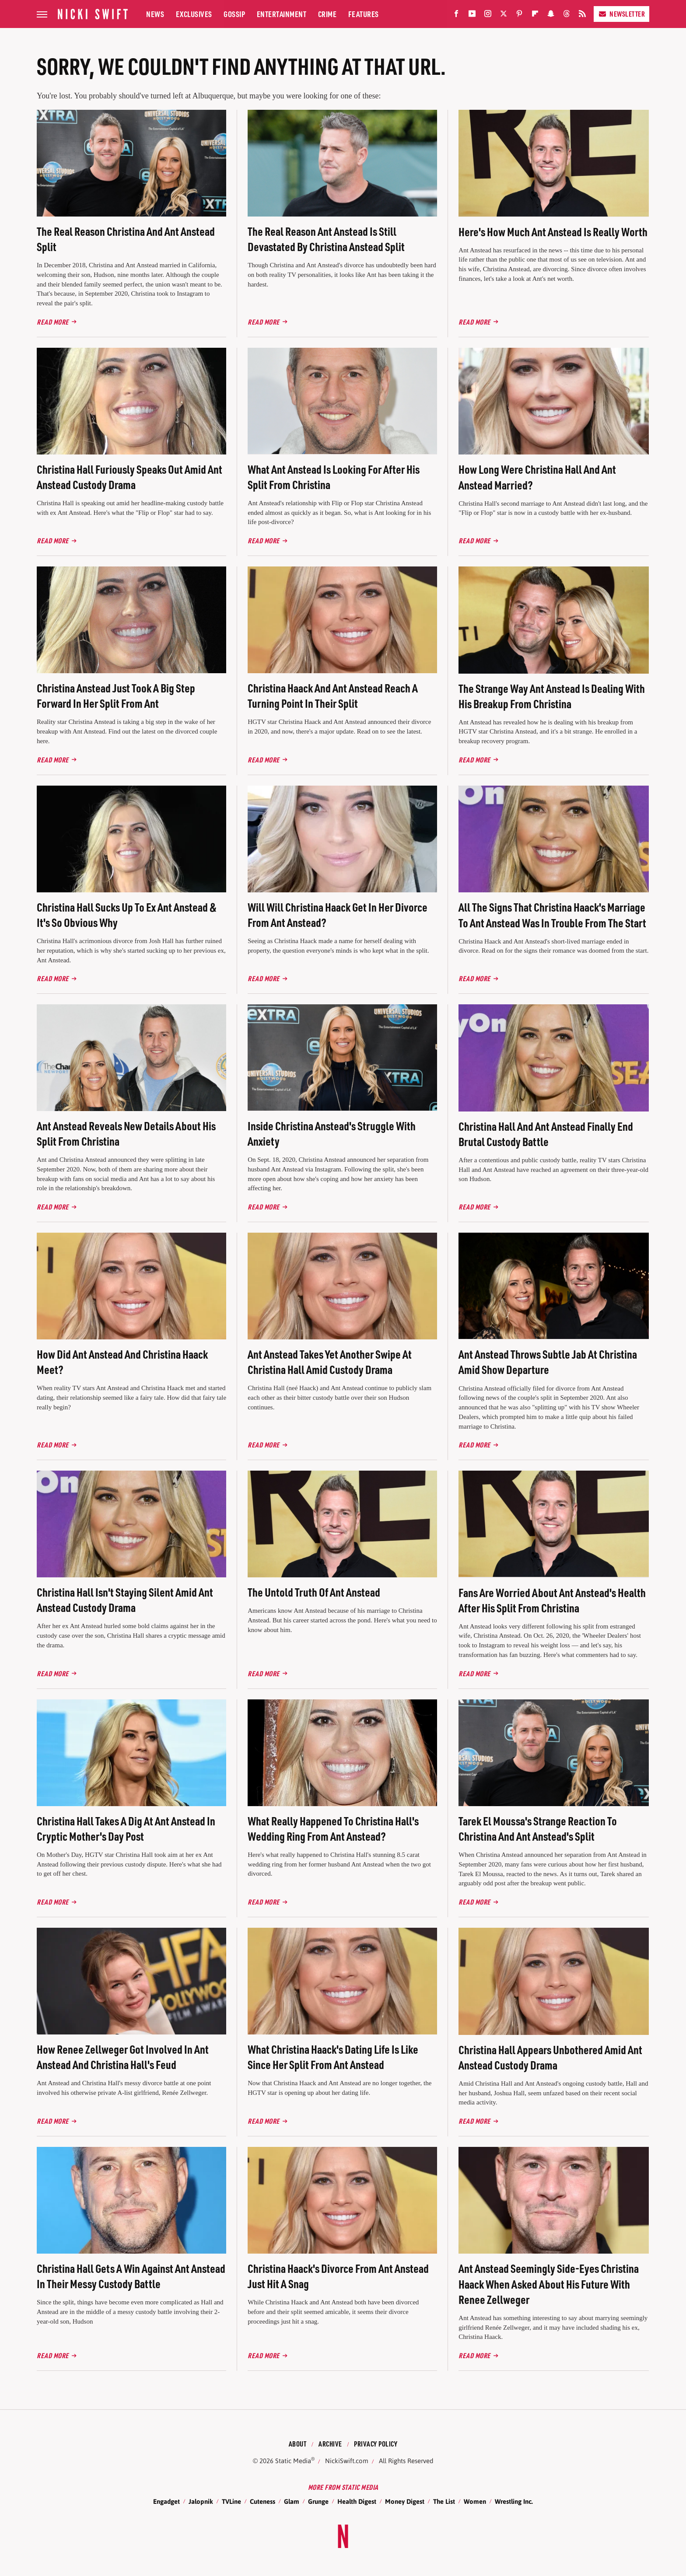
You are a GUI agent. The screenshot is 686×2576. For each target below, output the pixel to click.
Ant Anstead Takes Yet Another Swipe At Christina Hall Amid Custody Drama (330, 1361)
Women (475, 2501)
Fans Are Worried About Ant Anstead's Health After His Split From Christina (552, 1600)
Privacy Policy (375, 2443)
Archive (330, 2443)
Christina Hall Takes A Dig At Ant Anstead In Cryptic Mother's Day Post (126, 1828)
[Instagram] (487, 15)
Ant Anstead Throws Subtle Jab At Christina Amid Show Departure (547, 1361)
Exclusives (194, 14)
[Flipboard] (535, 15)
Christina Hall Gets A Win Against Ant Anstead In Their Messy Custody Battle (131, 2276)
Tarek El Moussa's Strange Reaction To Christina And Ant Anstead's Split (537, 1828)
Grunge (318, 2501)
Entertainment (282, 14)
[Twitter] (503, 15)
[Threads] (566, 15)
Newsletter (621, 13)
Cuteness (262, 2501)
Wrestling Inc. (514, 2501)
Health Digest (356, 2501)
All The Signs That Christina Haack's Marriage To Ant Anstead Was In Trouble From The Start (552, 914)
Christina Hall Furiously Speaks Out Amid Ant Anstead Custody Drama (129, 476)
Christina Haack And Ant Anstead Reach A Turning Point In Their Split (333, 695)
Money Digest (404, 2501)
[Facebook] (456, 15)
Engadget (166, 2501)
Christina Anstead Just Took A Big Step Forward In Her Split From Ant (116, 695)
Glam (291, 2501)
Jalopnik (201, 2501)
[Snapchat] (550, 15)
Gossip (234, 14)
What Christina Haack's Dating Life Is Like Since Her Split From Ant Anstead (333, 2056)
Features (363, 14)
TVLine (231, 2501)
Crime (327, 14)
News (155, 14)
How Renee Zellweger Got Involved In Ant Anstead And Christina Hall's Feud (123, 2056)
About (298, 2443)
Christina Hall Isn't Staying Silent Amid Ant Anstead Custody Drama (125, 1599)
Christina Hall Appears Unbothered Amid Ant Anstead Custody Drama (550, 2057)
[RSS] (582, 15)
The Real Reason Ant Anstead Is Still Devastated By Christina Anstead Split (326, 239)
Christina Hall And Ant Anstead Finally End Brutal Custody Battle (545, 1133)
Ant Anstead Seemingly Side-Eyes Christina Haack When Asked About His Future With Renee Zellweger (548, 2284)
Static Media (293, 2460)
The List (444, 2501)
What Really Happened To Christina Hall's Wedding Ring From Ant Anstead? (333, 1828)
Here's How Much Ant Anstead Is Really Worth (553, 231)
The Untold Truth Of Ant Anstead (314, 1592)
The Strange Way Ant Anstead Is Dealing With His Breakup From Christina (551, 696)
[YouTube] (472, 15)
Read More (53, 321)
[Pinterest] (519, 15)
